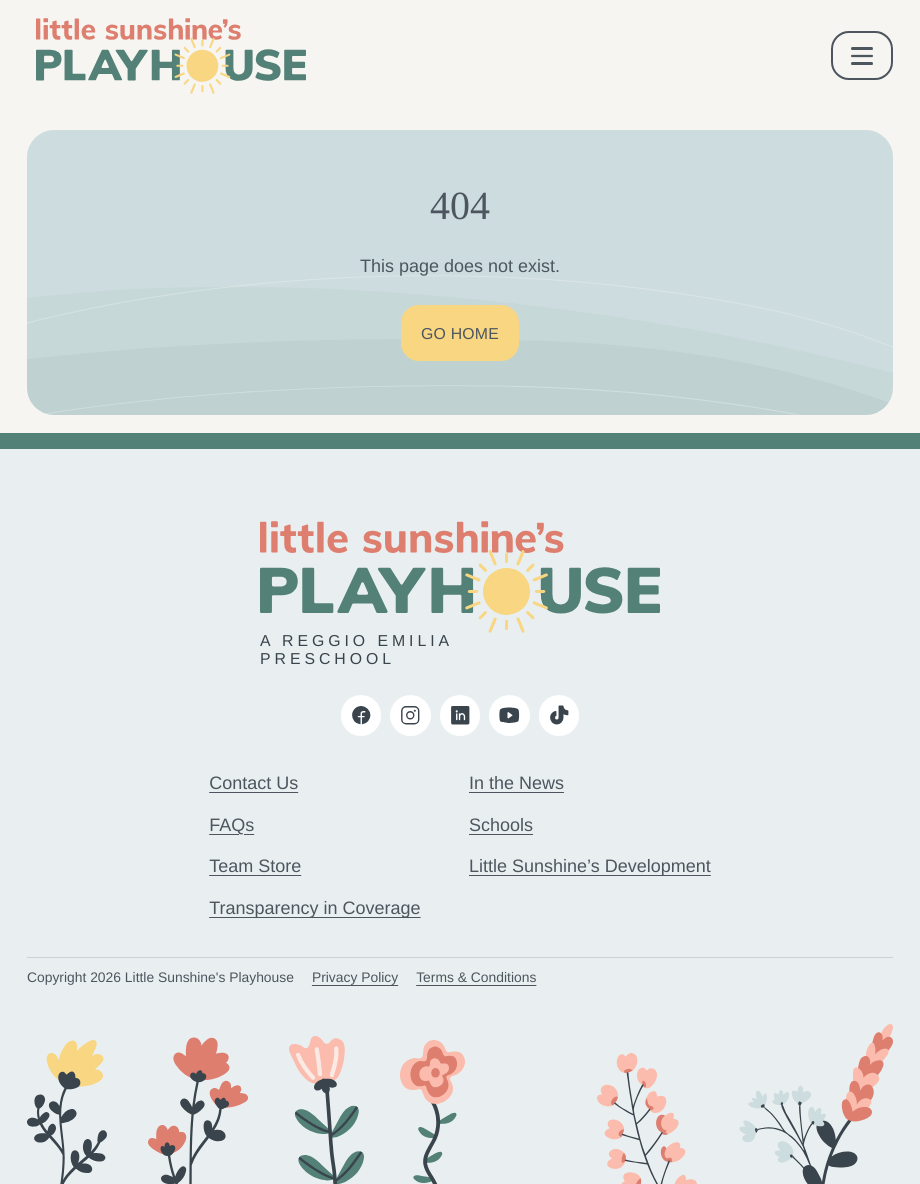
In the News (516, 783)
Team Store (255, 866)
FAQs (231, 825)
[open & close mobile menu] (862, 55)
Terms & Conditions (476, 977)
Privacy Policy (355, 977)
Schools (501, 825)
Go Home (460, 334)
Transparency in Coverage (314, 908)
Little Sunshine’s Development (590, 866)
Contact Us (253, 783)
